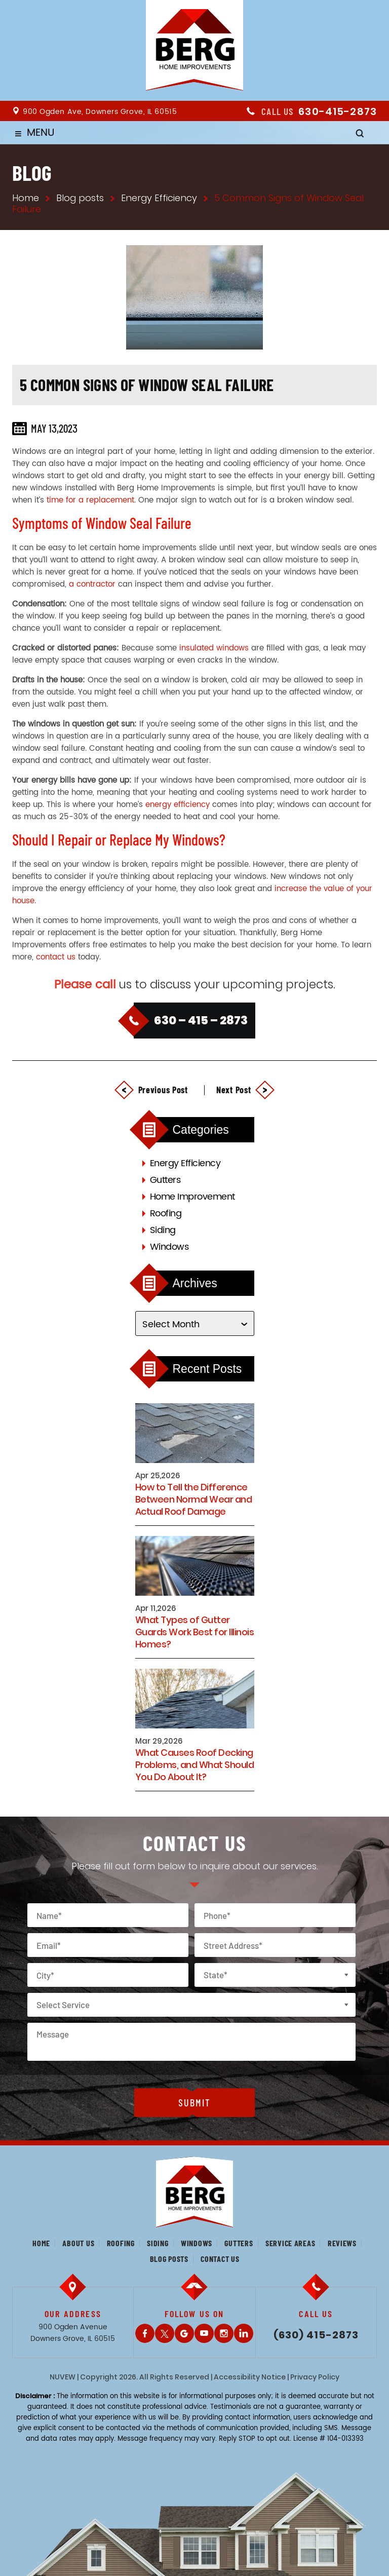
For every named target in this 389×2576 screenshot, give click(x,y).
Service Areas (290, 2243)
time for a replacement (90, 500)
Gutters (165, 1180)
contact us (55, 957)
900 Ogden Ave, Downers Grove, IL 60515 (100, 112)
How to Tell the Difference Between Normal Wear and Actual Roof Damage (193, 1499)
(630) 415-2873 (316, 2335)
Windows (169, 1247)
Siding (163, 1230)
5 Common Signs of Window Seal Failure (147, 384)
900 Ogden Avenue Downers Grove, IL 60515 (72, 2332)
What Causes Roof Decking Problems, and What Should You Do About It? (194, 1765)
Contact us (220, 2258)
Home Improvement (192, 1197)
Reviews (342, 2243)
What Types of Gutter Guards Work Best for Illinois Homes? (194, 1632)
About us (78, 2243)
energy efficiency (177, 804)
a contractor (92, 584)
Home (41, 2243)
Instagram (224, 2333)
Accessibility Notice (250, 2377)
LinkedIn (243, 2333)
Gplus (184, 2333)
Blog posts (169, 2258)
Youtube (204, 2333)
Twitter (164, 2333)
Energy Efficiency (185, 1163)
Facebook (144, 2333)
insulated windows (214, 648)
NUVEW (62, 2377)
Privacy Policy (314, 2377)
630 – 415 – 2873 (201, 1020)
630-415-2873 (337, 111)
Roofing (166, 1213)
